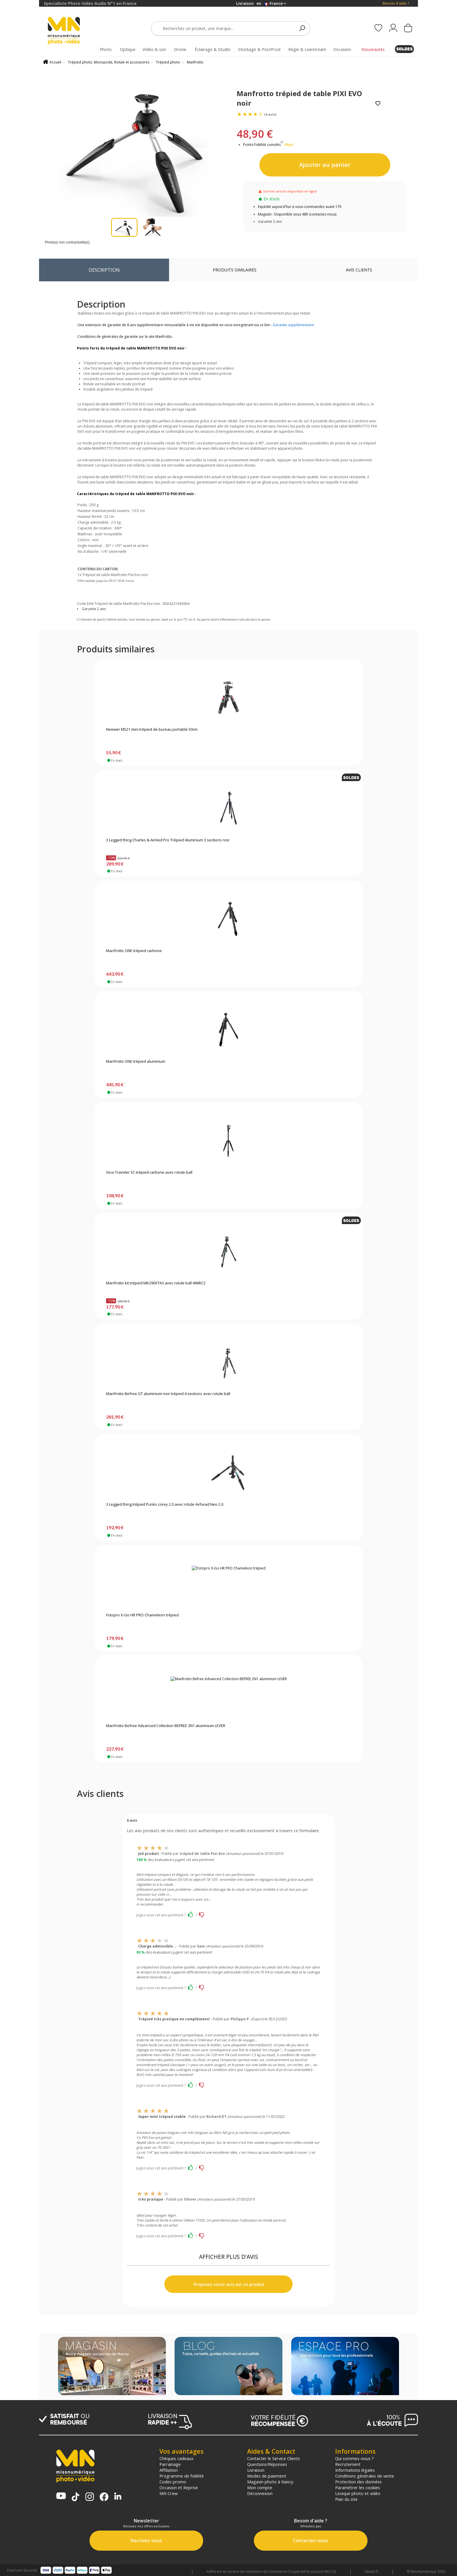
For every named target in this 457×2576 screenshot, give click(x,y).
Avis (359, 270)
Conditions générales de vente (364, 2476)
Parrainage (170, 2464)
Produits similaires (234, 270)
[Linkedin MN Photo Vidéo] (117, 2496)
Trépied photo (168, 62)
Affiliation (168, 2470)
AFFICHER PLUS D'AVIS (228, 2257)
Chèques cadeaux (176, 2458)
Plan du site (346, 2499)
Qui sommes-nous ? (354, 2458)
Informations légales (355, 2470)
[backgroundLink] (19, 1288)
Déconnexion (260, 2493)
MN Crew (168, 2493)
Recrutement (348, 2464)
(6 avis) (270, 114)
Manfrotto (195, 62)
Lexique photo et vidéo (357, 2493)
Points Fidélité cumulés (262, 144)
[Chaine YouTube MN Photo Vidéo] (61, 2496)
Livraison (255, 2470)
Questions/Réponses (267, 2464)
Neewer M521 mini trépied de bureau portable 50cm (152, 729)
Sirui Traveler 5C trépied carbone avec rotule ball (149, 1172)
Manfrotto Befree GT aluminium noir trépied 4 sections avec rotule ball (168, 1394)
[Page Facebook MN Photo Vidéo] (104, 2497)
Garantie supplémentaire (293, 324)
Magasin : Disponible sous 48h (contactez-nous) (297, 214)
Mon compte (259, 2487)
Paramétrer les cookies (357, 2487)
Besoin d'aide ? (396, 3)
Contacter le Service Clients (273, 2458)
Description (104, 269)
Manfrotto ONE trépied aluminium (135, 1061)
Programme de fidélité (181, 2476)
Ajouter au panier (325, 164)
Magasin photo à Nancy (270, 2482)
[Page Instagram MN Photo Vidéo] (89, 2497)
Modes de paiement (266, 2476)
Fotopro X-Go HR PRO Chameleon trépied (142, 1615)
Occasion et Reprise (178, 2487)
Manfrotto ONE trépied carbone (134, 951)
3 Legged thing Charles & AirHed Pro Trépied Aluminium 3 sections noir (168, 840)
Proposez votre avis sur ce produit (228, 2284)
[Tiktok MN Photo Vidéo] (75, 2497)
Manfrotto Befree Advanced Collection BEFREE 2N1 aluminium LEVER (165, 1726)
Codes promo (172, 2482)
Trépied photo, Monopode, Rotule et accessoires (108, 62)
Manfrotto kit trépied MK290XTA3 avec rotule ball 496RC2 (155, 1283)
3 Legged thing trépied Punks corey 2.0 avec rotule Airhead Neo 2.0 (164, 1504)
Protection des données (358, 2482)
